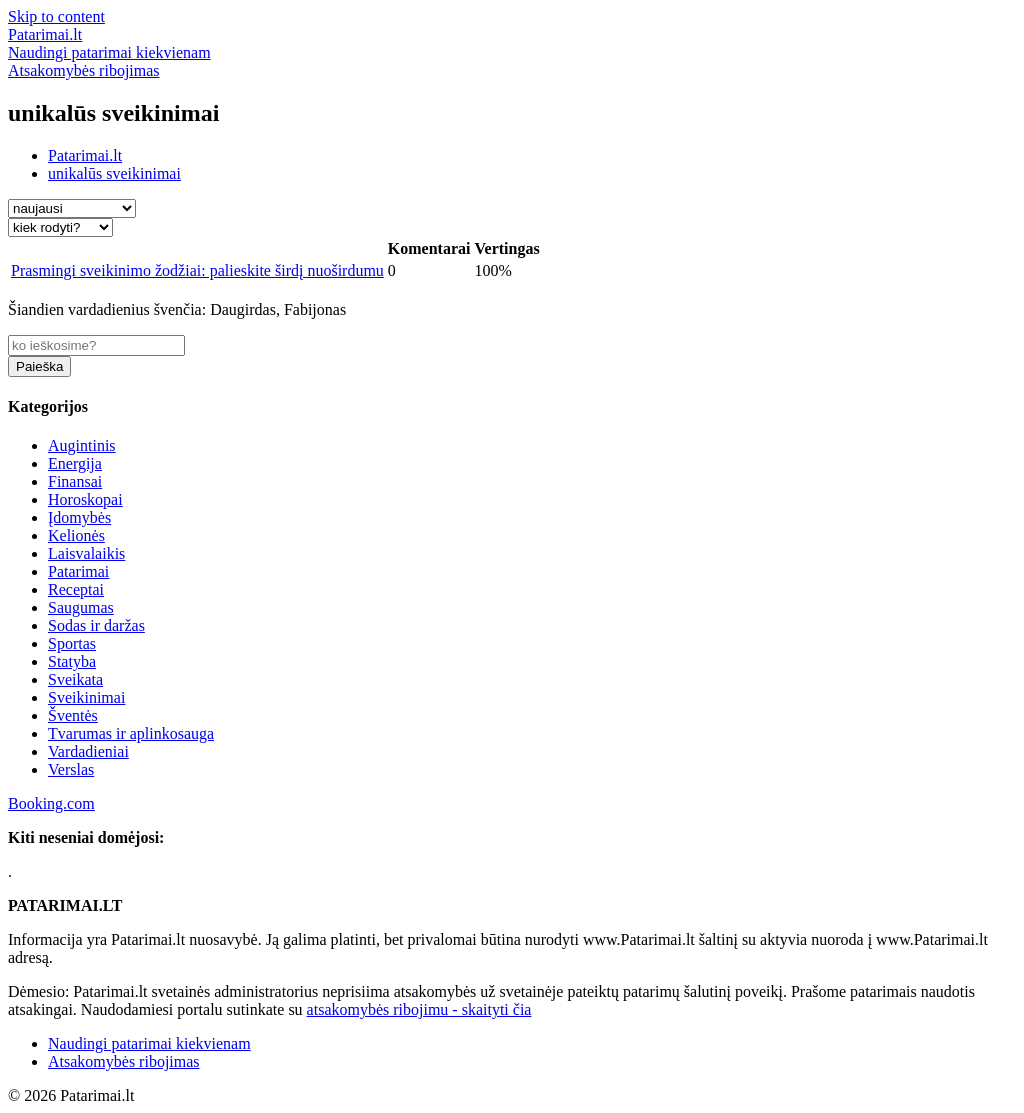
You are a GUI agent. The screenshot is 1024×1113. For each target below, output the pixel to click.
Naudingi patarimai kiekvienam (149, 1043)
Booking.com (51, 803)
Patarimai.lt (85, 155)
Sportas (72, 643)
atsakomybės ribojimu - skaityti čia (419, 1009)
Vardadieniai (88, 751)
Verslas (71, 769)
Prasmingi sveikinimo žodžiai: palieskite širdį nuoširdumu (197, 270)
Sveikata (75, 679)
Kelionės (76, 535)
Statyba (72, 661)
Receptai (76, 589)
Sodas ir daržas (96, 625)
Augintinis (82, 445)
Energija (75, 463)
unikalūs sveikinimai (114, 173)
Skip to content (56, 16)
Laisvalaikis (86, 553)
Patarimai (78, 571)
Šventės (73, 715)
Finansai (75, 481)
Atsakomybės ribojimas (124, 1061)
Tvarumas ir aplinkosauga (131, 733)
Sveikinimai (86, 697)
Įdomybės (79, 517)
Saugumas (81, 607)
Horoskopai (85, 499)
